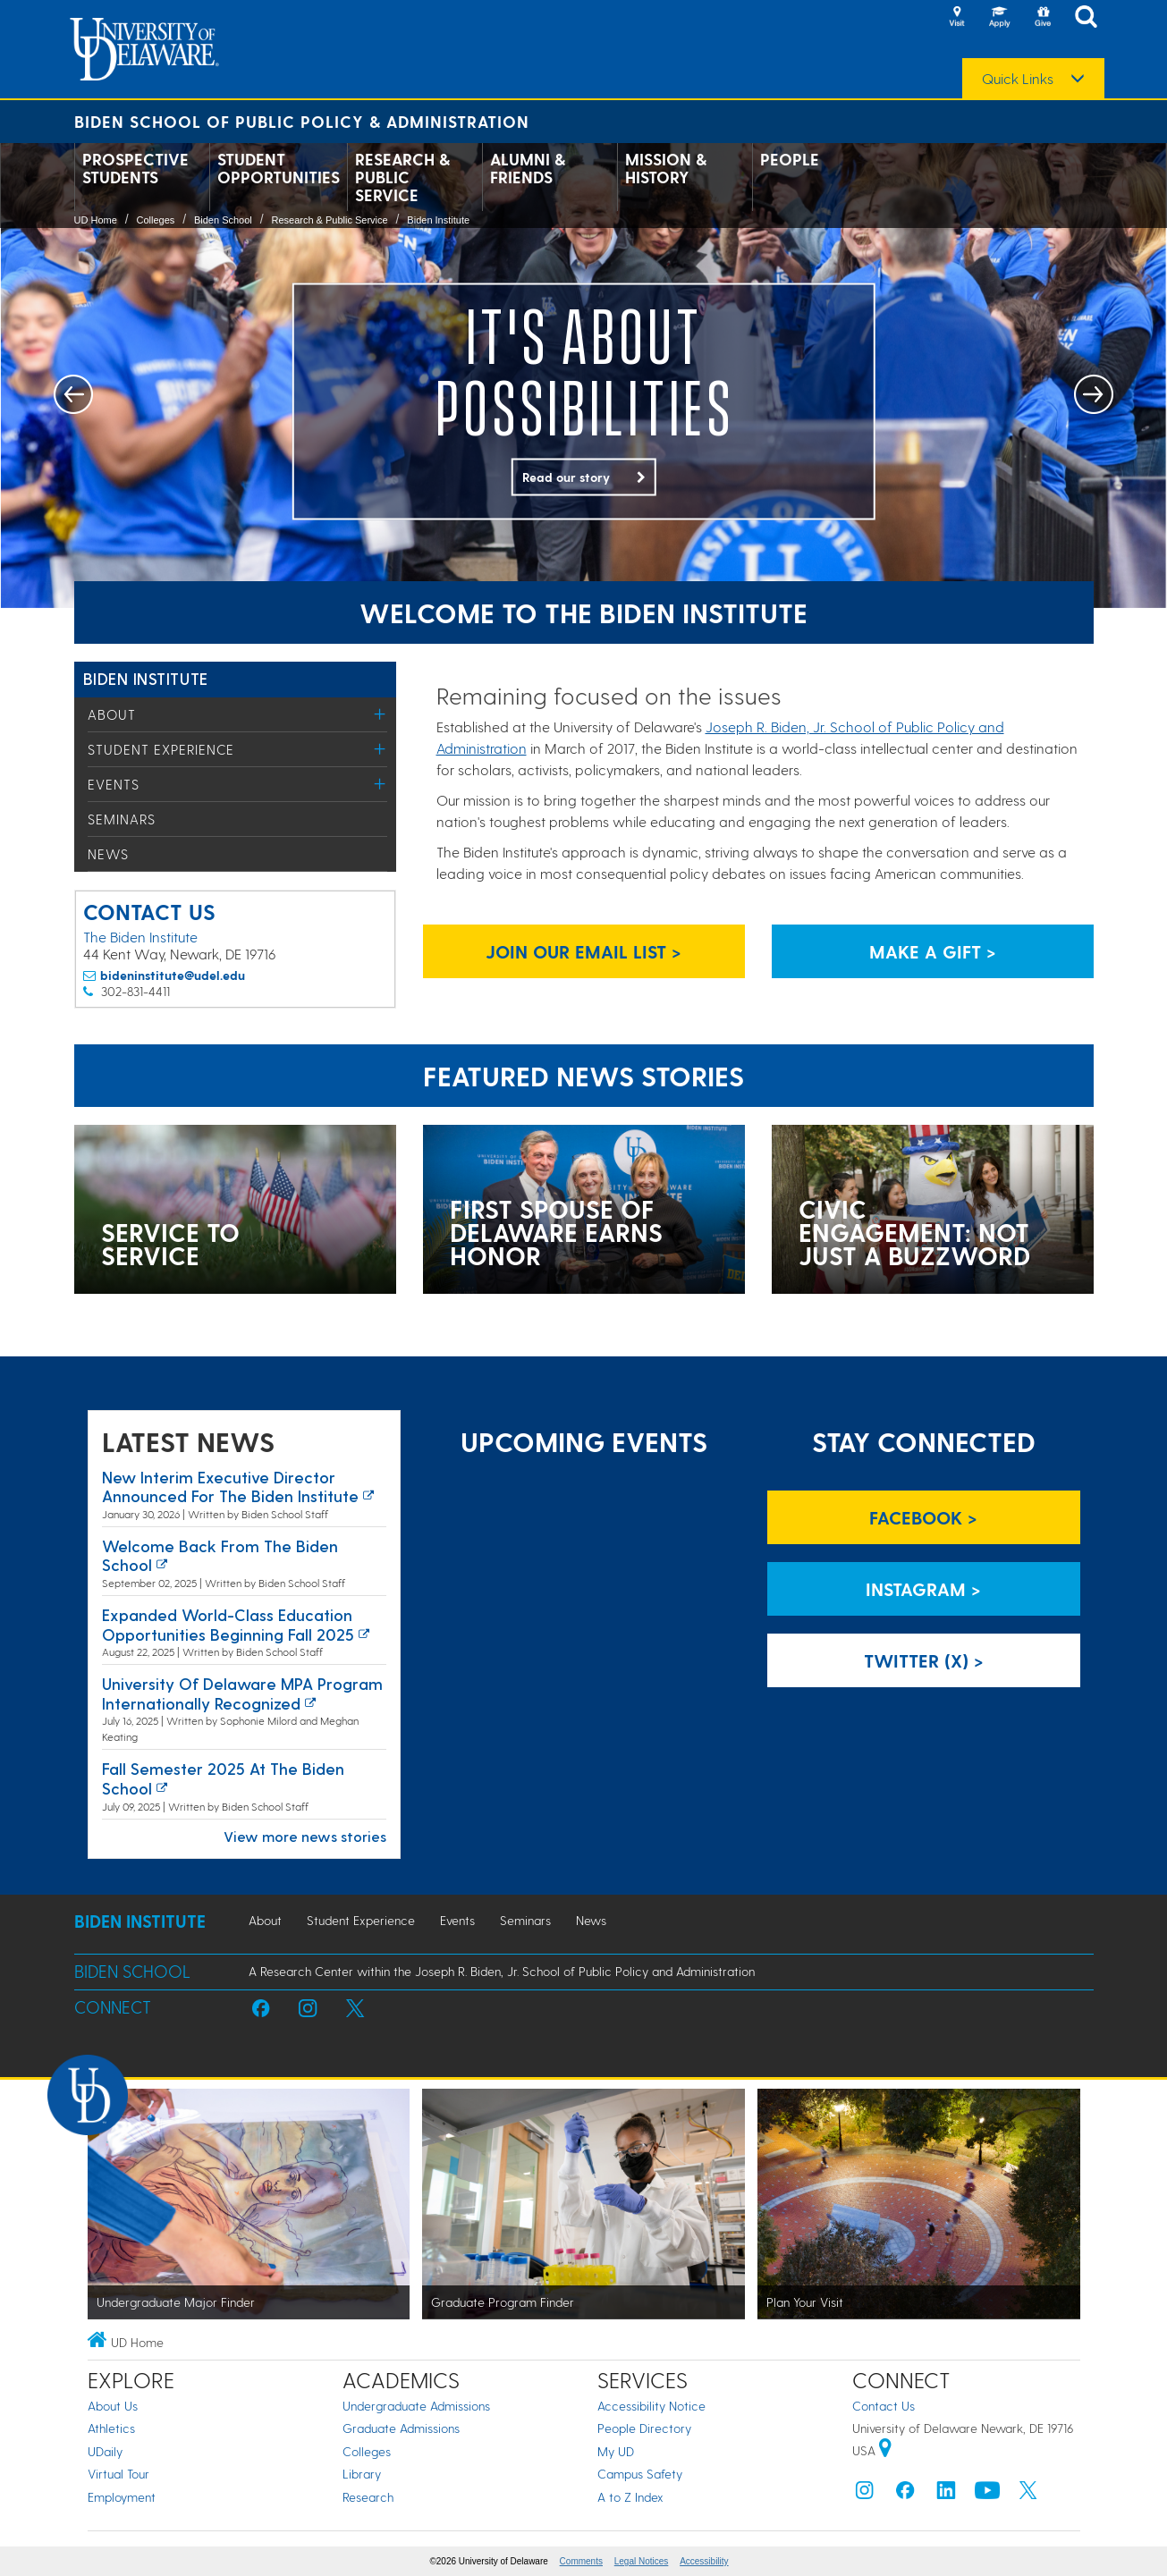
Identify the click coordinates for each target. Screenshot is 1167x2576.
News (108, 854)
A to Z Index (630, 2496)
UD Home (95, 220)
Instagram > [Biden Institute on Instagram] (923, 1589)
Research (367, 2496)
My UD (615, 2451)
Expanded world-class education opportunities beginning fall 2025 (228, 1624)
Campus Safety (639, 2473)
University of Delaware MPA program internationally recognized (242, 1693)
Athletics (111, 2428)
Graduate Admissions (401, 2428)
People (789, 159)
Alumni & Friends (527, 168)
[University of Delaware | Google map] (885, 2450)
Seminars (122, 819)
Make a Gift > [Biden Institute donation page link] (932, 951)
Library (361, 2473)
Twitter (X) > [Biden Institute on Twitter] (924, 1660)
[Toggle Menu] (380, 714)
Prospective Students (135, 168)
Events (114, 784)
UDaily (105, 2451)
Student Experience (161, 749)
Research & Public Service (402, 177)
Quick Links (1017, 79)
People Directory (644, 2428)
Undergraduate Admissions (416, 2405)
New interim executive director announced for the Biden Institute (230, 1486)
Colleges (155, 220)
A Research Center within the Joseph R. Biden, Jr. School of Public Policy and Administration (502, 1971)
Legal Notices (641, 2561)
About (112, 714)
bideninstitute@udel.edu (172, 975)
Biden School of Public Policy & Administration (301, 121)
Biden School (223, 220)
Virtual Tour (118, 2473)
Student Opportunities (278, 168)
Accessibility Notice (651, 2405)
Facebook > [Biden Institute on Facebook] (923, 1517)
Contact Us (883, 2405)
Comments (581, 2561)
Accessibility (704, 2561)
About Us (113, 2405)
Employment (122, 2496)
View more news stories (305, 1836)
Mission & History (665, 168)
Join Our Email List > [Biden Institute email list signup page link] (583, 951)
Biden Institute (438, 220)
